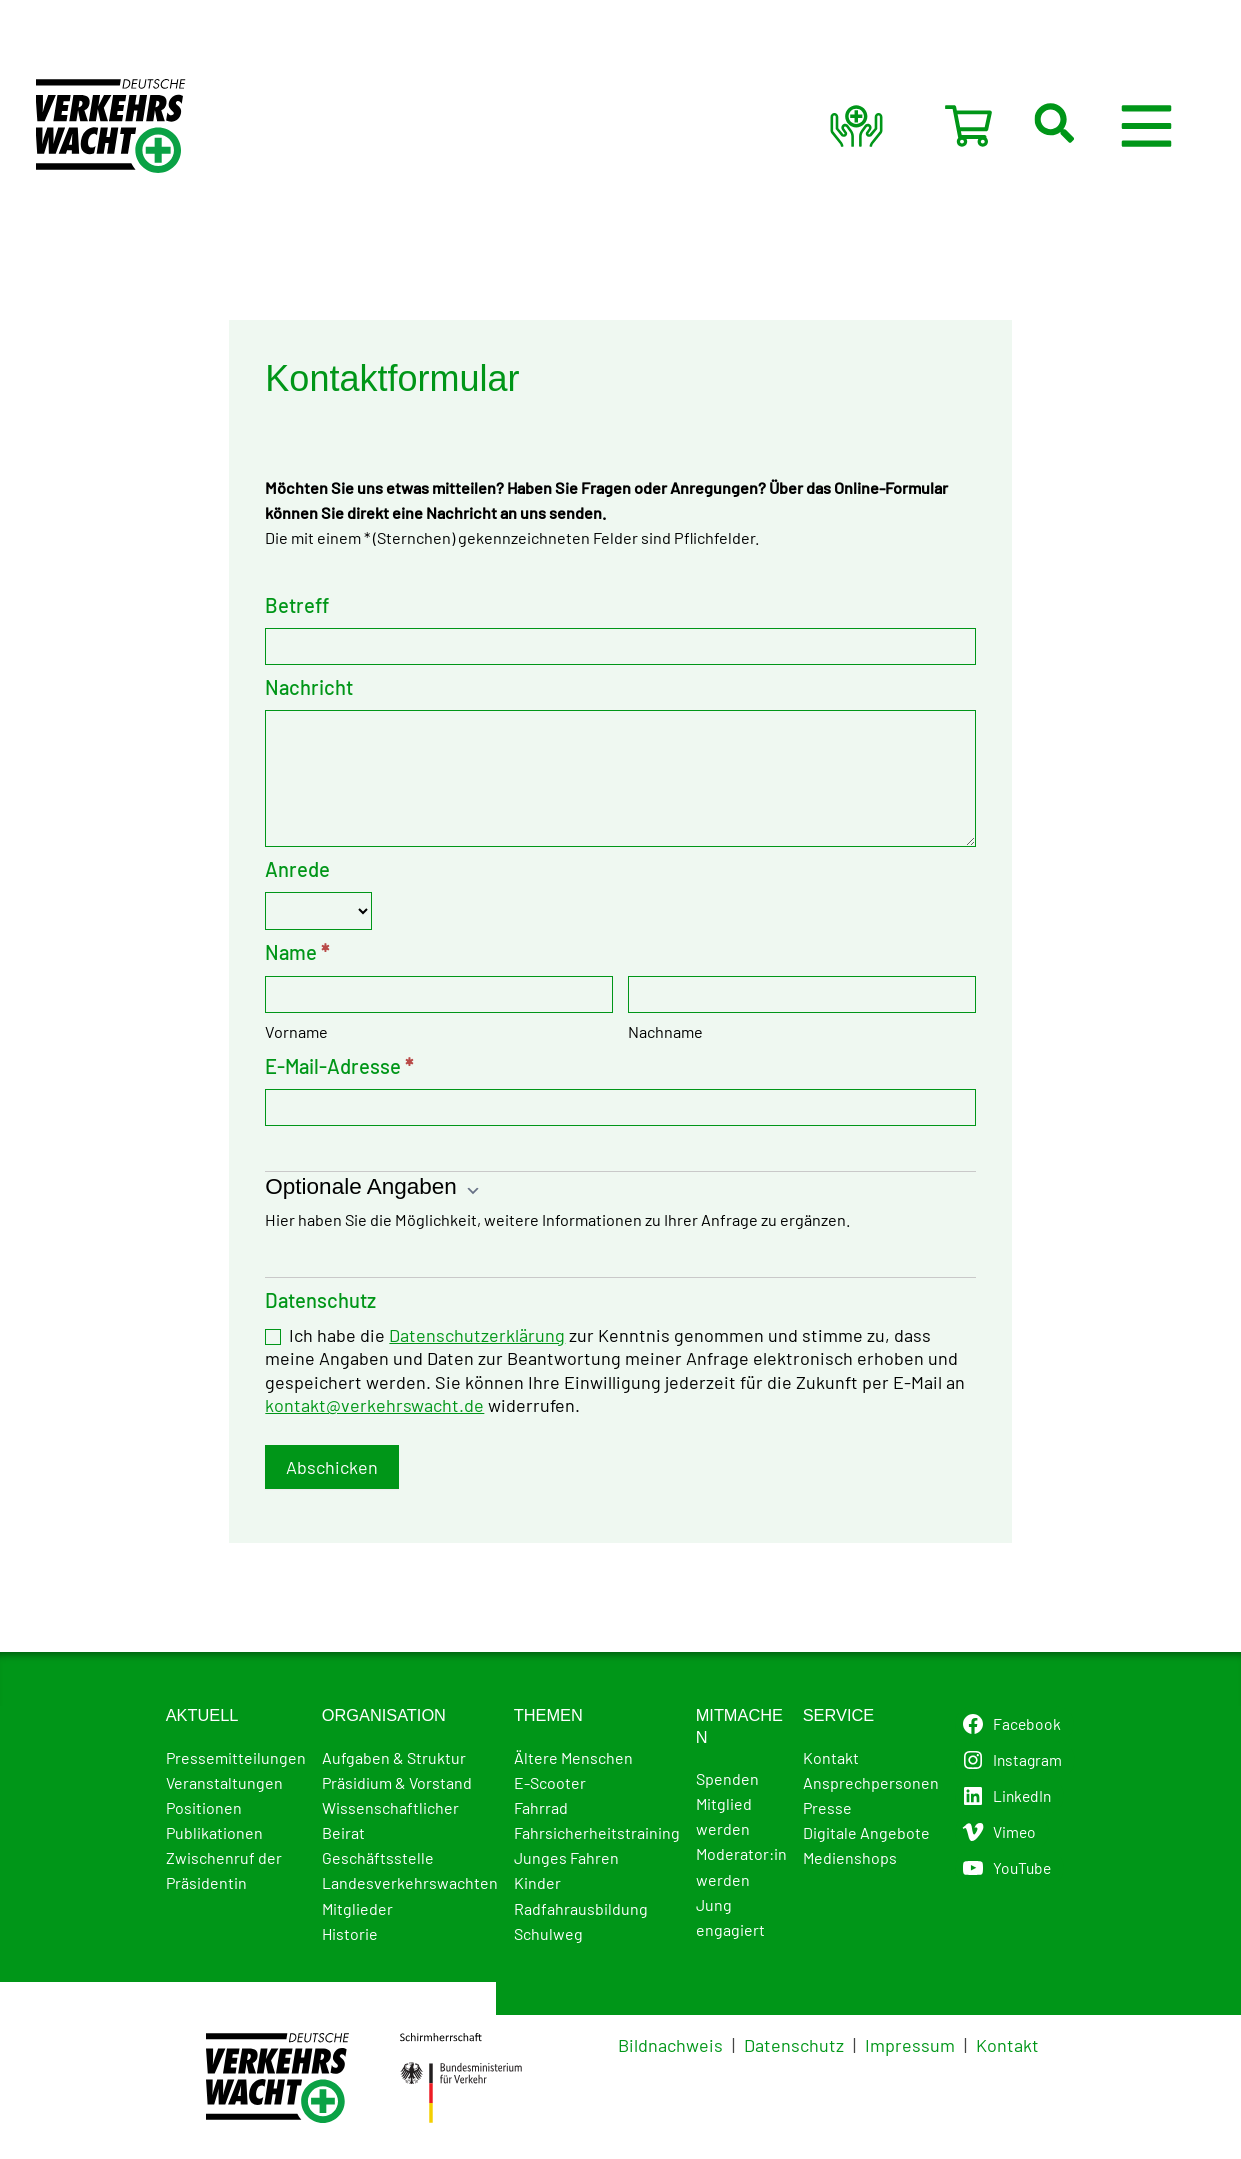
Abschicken (332, 1473)
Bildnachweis (670, 2045)
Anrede (297, 873)
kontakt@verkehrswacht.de (374, 1410)
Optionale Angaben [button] (373, 1192)
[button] (1095, 126)
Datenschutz (794, 2045)
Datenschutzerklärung (477, 1340)
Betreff (297, 605)
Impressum (910, 2045)
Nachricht (309, 688)
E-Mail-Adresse (339, 1071)
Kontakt (1007, 2045)
